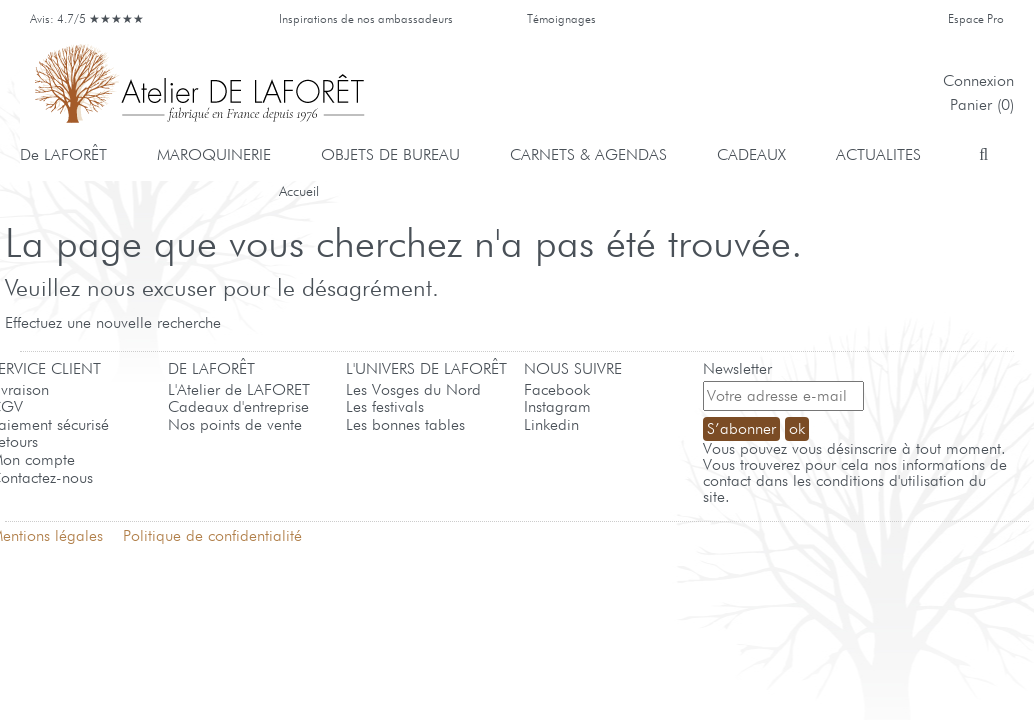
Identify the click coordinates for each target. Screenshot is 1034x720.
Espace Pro (976, 18)
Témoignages (561, 18)
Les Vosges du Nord (413, 389)
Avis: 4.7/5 (90, 18)
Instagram (557, 406)
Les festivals (385, 406)
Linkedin (551, 424)
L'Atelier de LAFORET (239, 389)
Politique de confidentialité (212, 535)
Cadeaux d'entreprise (238, 406)
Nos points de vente (235, 424)
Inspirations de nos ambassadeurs (366, 18)
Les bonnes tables (405, 424)
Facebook (557, 389)
